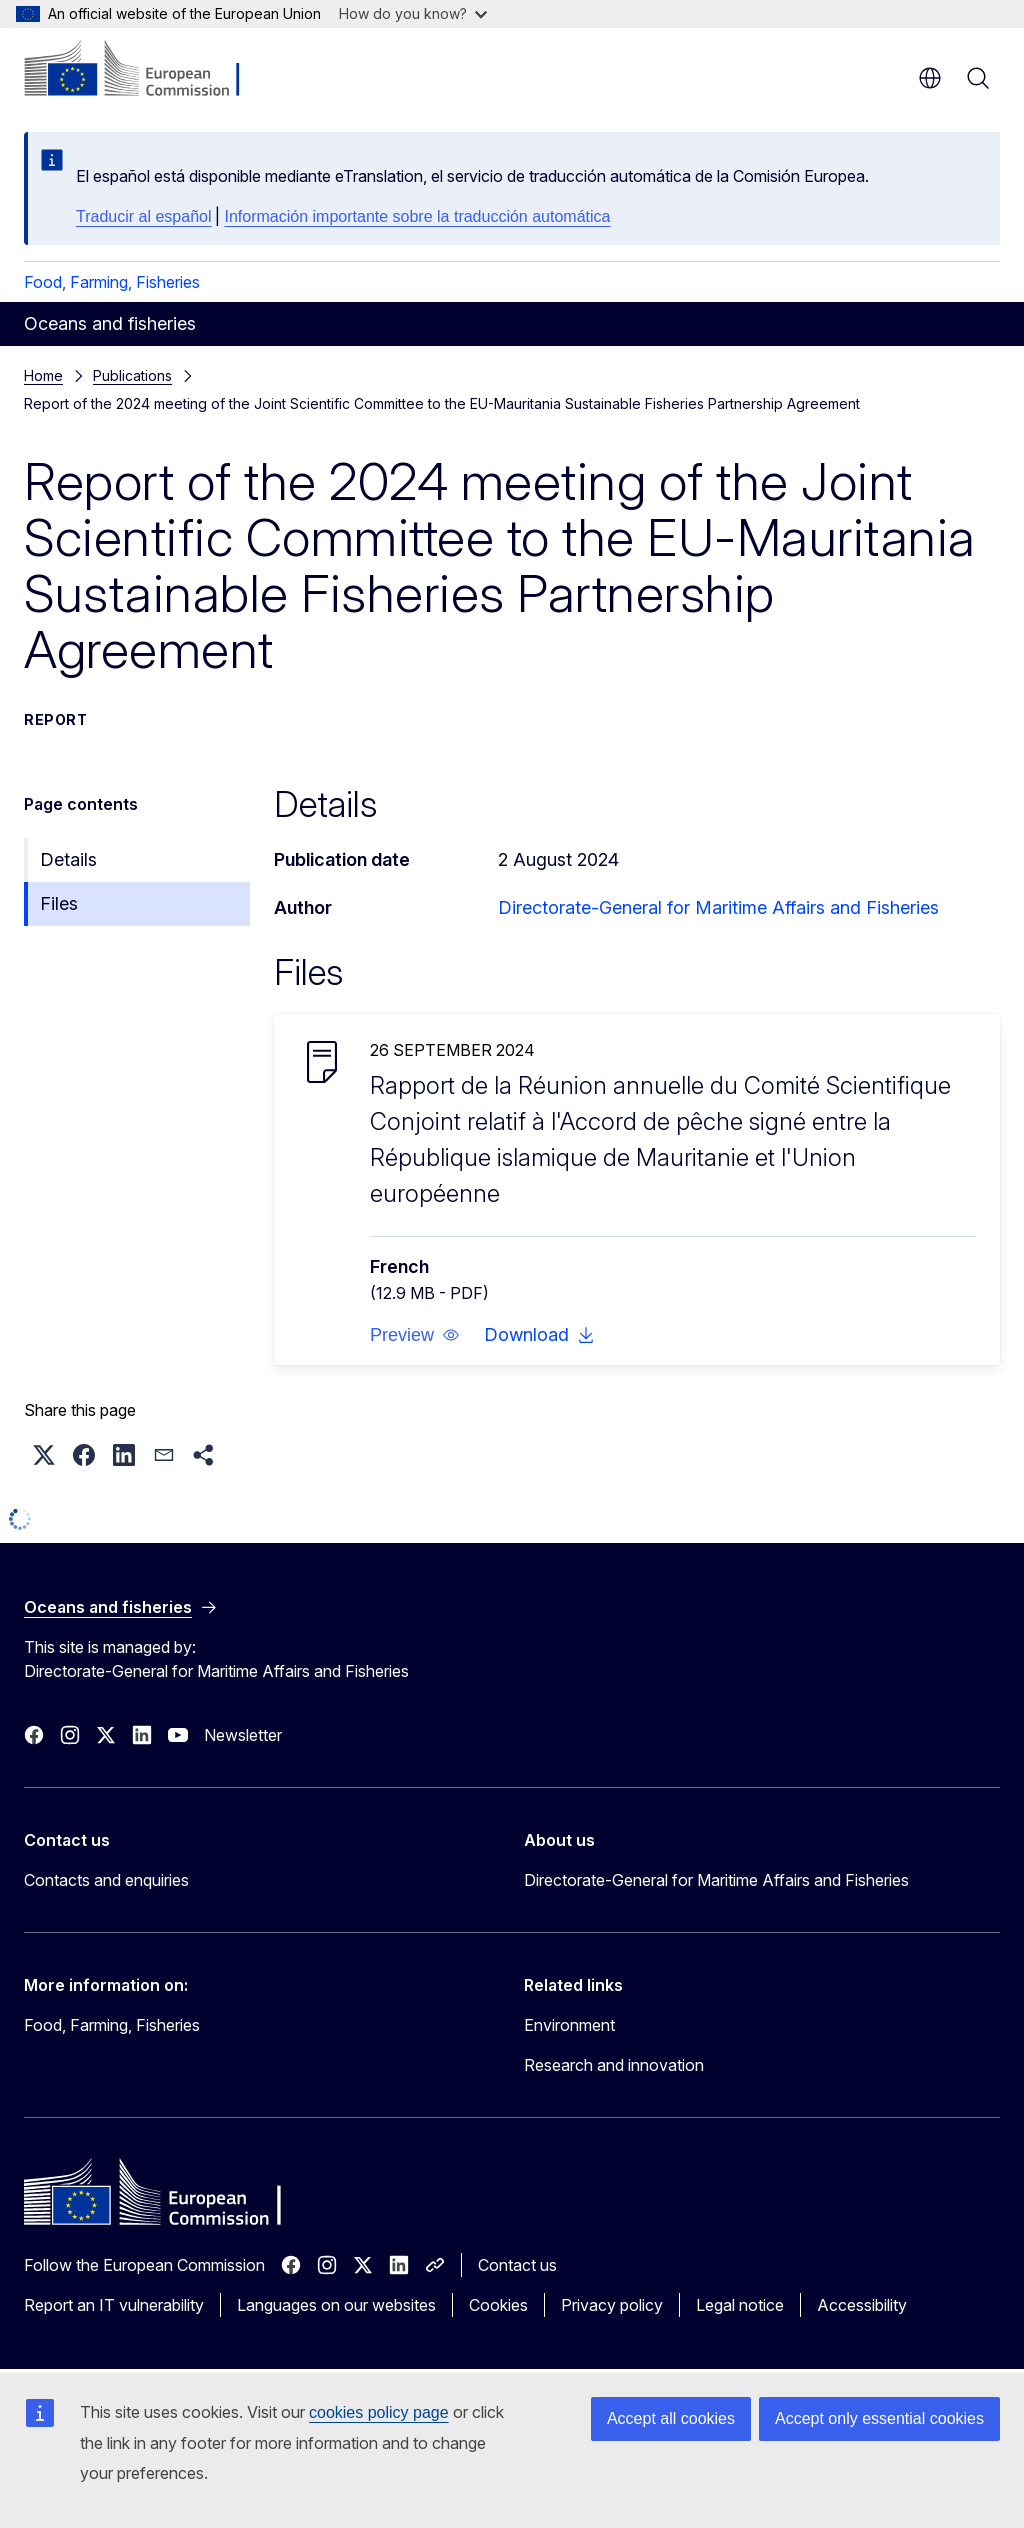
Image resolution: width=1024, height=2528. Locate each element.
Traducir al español (143, 216)
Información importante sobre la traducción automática (417, 216)
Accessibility (862, 2305)
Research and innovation (614, 2065)
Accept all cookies (671, 2418)
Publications (132, 375)
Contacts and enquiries (106, 1880)
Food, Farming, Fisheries (112, 282)
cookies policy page (379, 2412)
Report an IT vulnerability (114, 2305)
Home (43, 375)
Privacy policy (612, 2305)
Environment (569, 2025)
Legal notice (740, 2305)
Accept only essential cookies (879, 2418)
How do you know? (413, 13)
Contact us (517, 2265)
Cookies (498, 2305)
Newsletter (243, 1735)
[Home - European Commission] (145, 70)
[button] (415, 1335)
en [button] (930, 78)
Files (59, 903)
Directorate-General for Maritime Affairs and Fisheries (718, 907)
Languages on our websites (336, 2305)
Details (68, 859)
